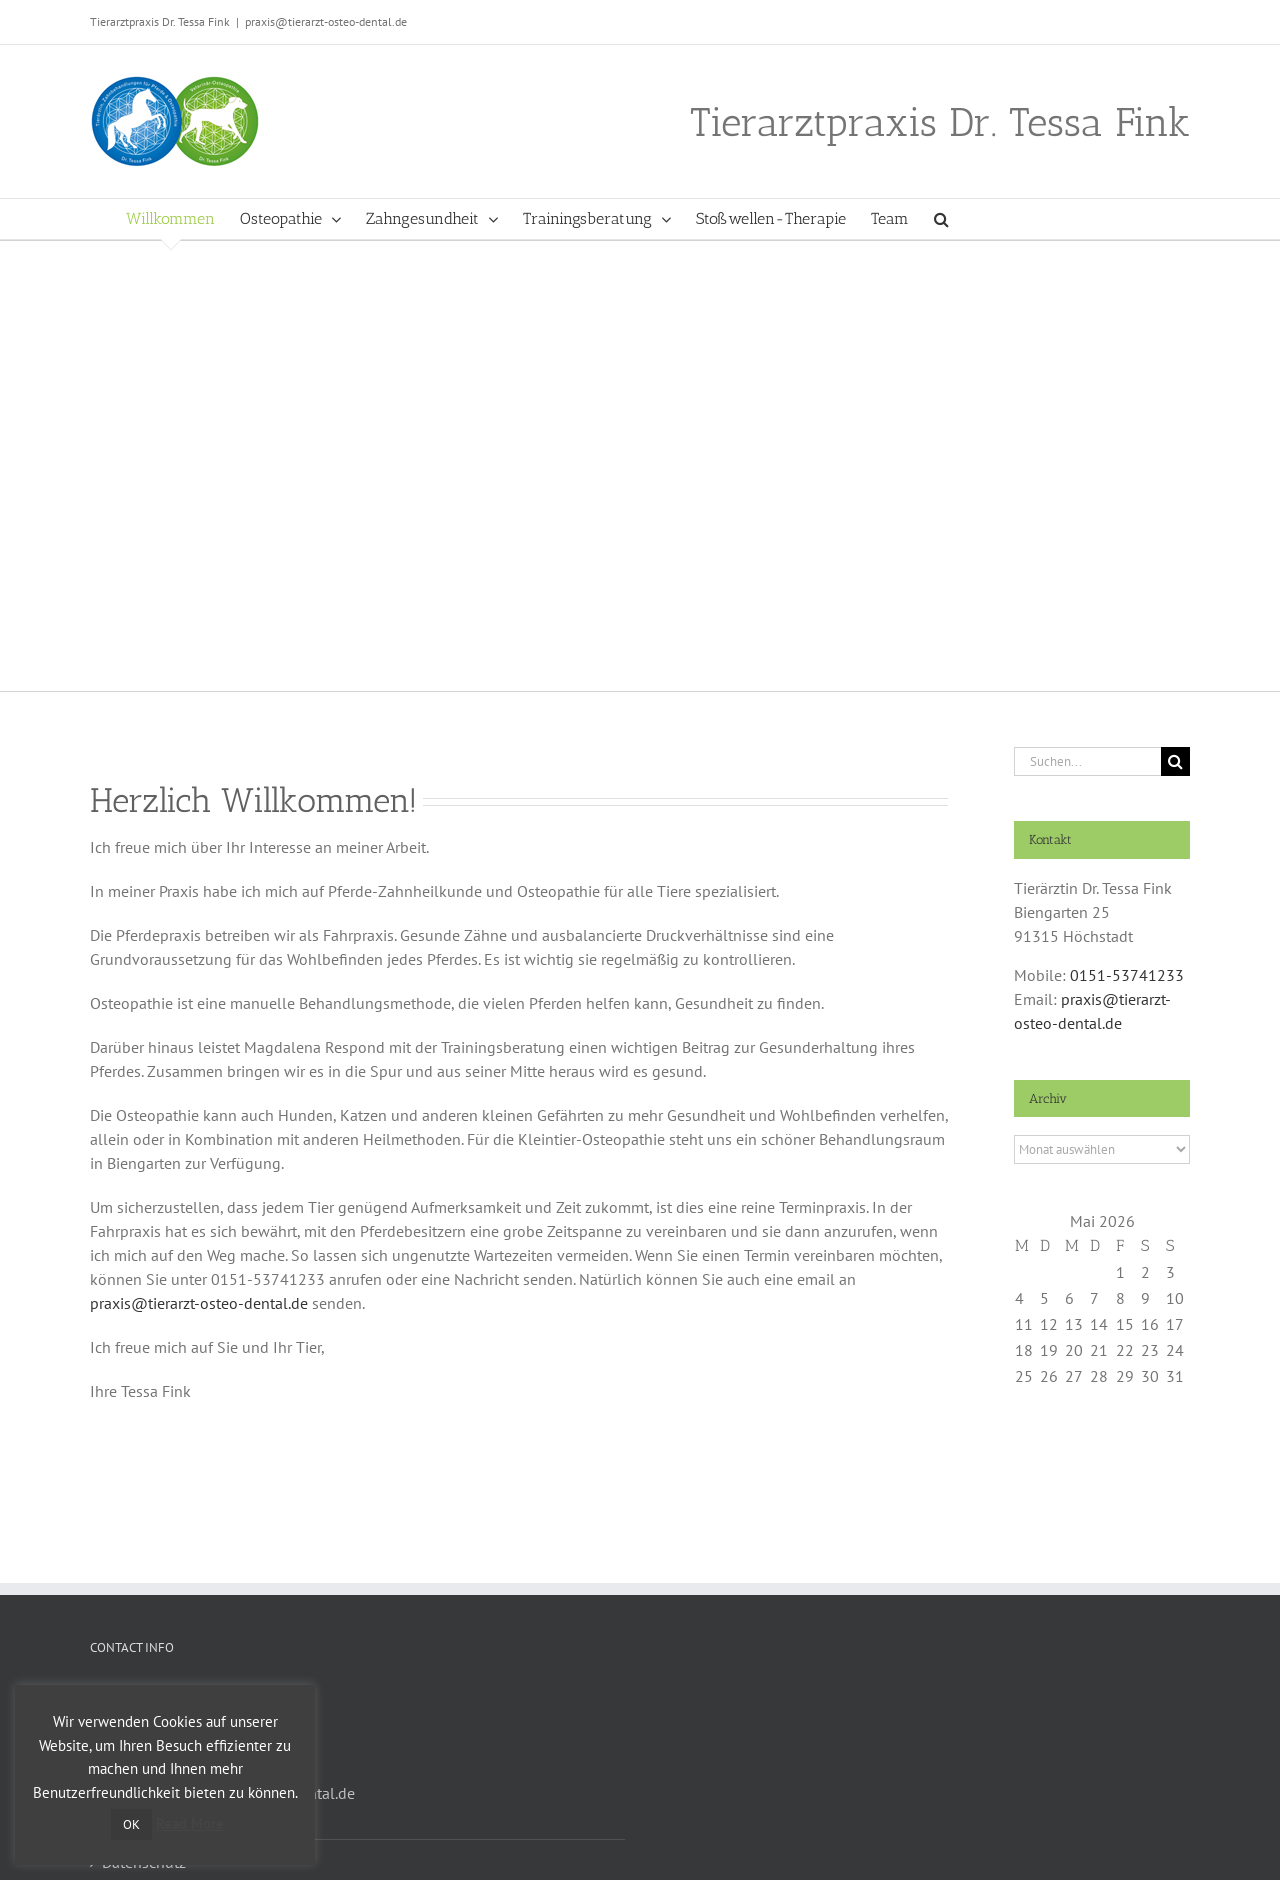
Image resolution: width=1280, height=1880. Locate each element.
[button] (941, 219)
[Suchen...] (1087, 761)
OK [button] (131, 1824)
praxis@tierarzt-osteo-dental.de (326, 21)
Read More (190, 1823)
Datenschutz (144, 1862)
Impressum (140, 1817)
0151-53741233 (1127, 975)
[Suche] (1175, 761)
